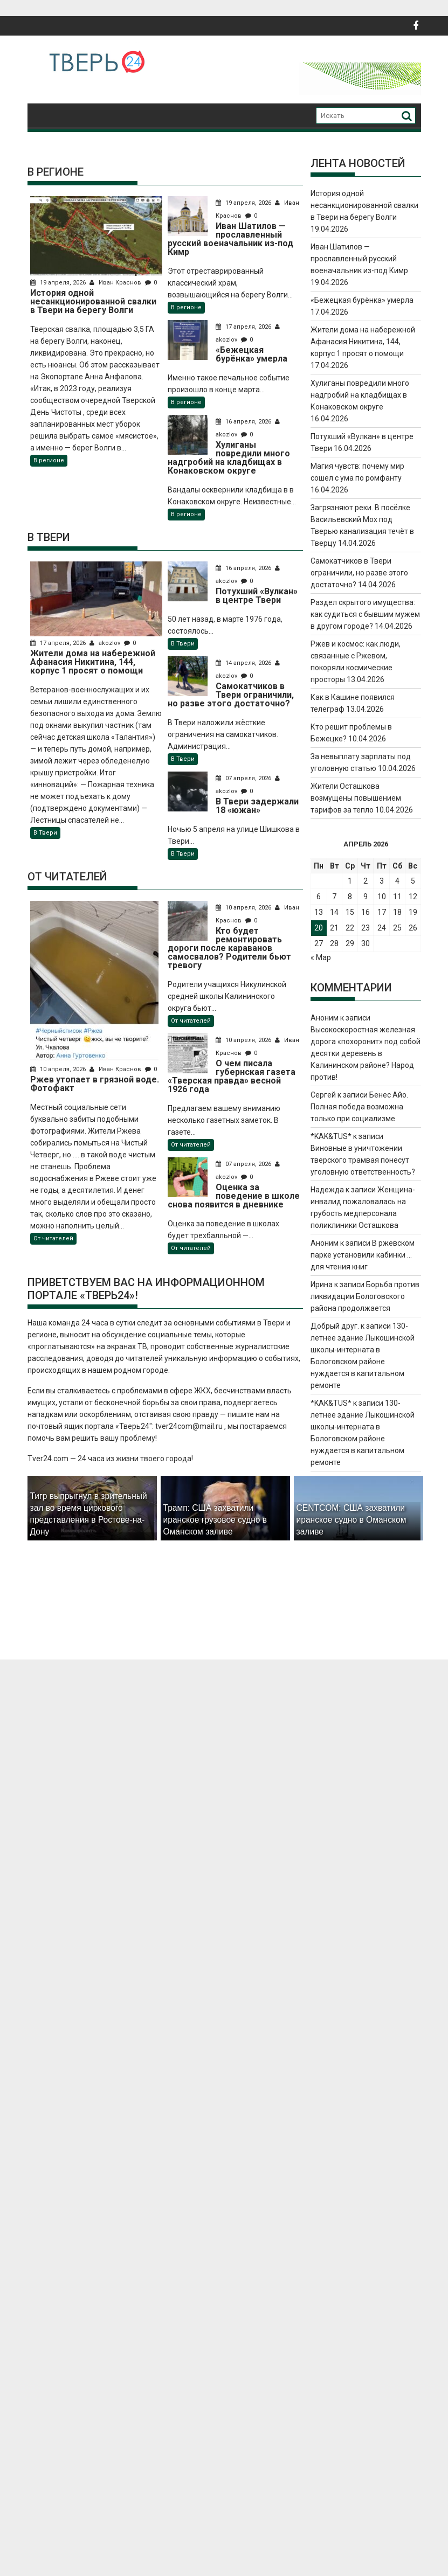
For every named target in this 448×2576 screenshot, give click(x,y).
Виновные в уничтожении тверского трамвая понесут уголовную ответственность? (363, 1160)
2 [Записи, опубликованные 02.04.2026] (365, 881)
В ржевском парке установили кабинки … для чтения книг (363, 1255)
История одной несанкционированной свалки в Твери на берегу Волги (364, 205)
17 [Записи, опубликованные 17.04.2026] (381, 912)
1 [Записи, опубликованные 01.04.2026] (350, 881)
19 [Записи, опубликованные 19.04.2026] (413, 912)
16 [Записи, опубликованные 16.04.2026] (365, 912)
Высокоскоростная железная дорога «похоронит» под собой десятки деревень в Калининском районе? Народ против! (366, 1053)
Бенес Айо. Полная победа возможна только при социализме (359, 1107)
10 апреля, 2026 (58, 1069)
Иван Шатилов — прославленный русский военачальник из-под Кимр (359, 258)
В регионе (48, 460)
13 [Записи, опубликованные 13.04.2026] (318, 912)
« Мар (321, 957)
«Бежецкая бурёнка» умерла (362, 300)
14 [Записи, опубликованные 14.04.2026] (334, 912)
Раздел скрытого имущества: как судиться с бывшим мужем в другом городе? (365, 614)
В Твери (45, 832)
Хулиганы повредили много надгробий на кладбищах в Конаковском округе (360, 395)
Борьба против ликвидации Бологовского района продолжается (365, 1296)
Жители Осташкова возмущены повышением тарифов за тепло (356, 798)
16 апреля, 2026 (244, 421)
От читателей (53, 1238)
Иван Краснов (116, 282)
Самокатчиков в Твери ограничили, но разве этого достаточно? (359, 573)
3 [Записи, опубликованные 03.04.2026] (382, 881)
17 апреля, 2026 (244, 326)
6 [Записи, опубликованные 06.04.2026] (318, 896)
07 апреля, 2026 (244, 778)
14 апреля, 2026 (244, 662)
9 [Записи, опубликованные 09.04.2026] (365, 896)
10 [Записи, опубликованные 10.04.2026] (381, 896)
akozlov (105, 643)
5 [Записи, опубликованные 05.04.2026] (413, 881)
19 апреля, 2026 (58, 282)
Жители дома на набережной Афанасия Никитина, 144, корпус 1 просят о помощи (363, 341)
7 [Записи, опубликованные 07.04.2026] (334, 896)
